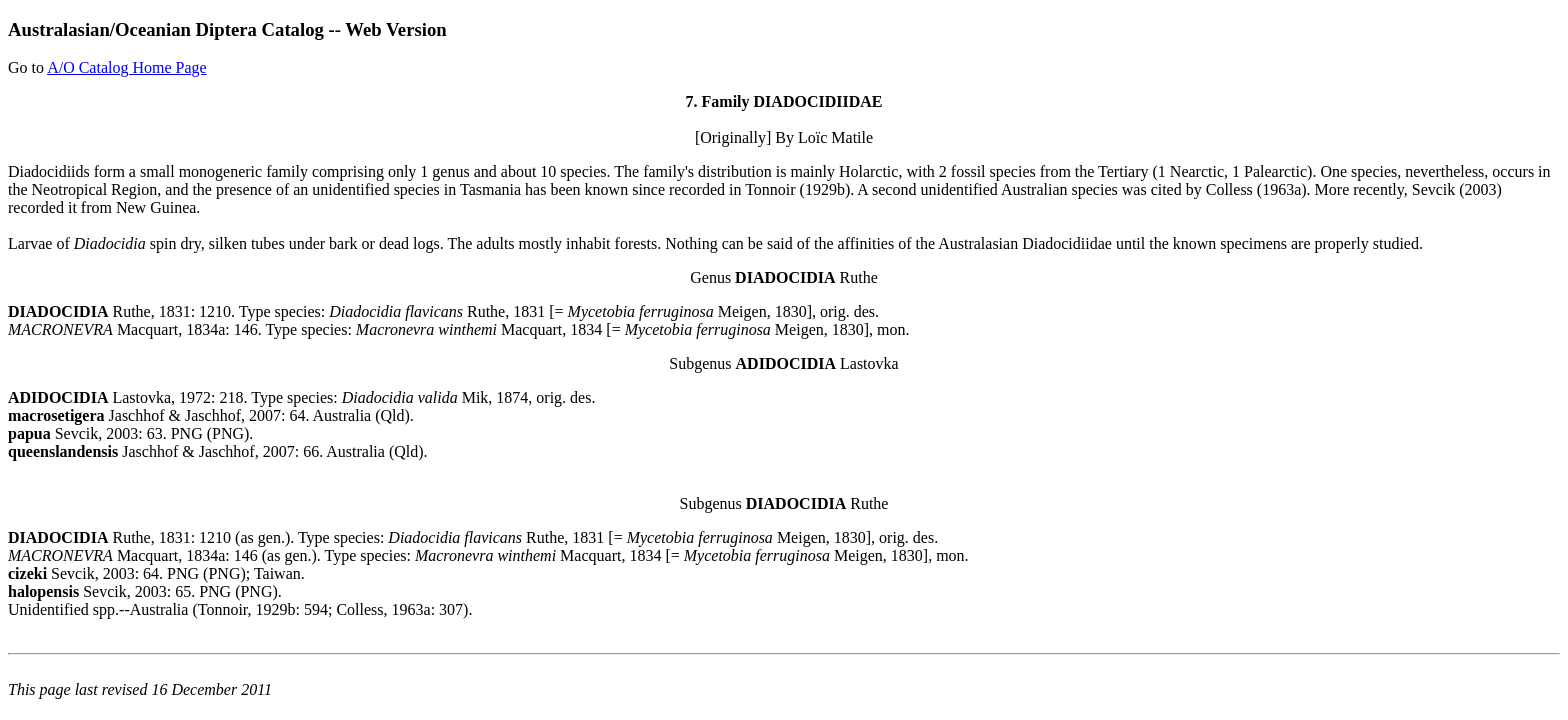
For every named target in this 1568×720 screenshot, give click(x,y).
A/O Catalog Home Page (127, 67)
